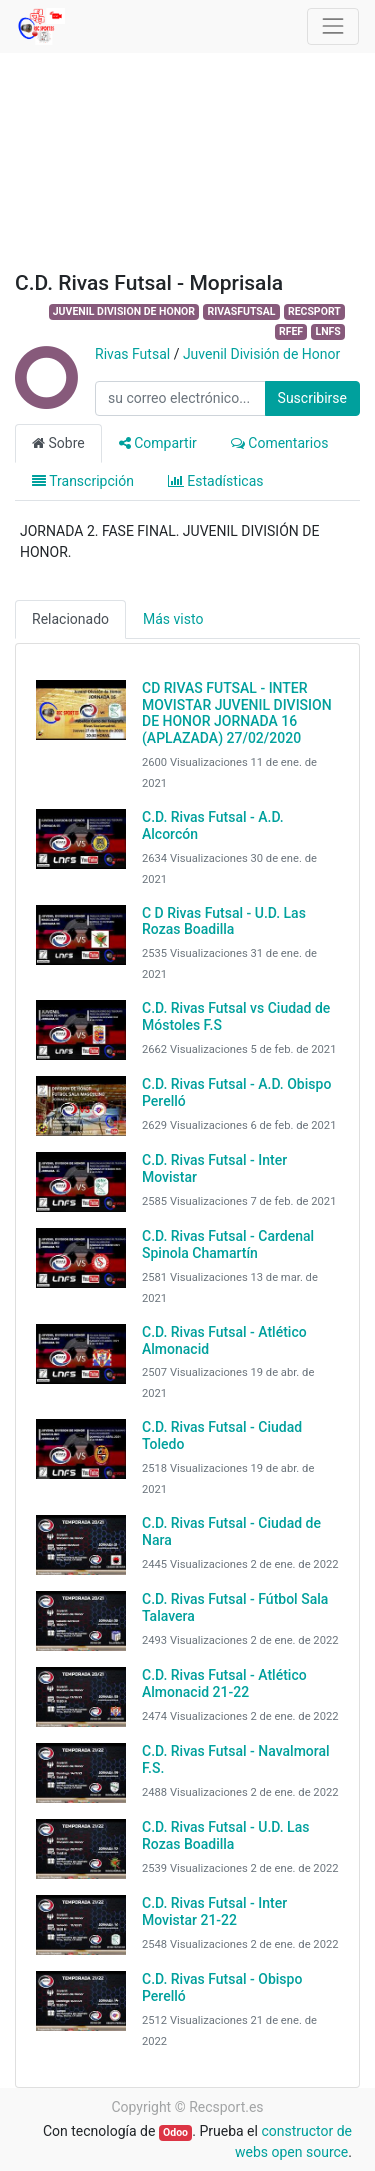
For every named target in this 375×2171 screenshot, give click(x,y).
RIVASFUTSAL (241, 311)
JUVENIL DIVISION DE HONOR (124, 311)
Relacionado (70, 619)
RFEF (291, 331)
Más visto (173, 619)
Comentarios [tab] (280, 443)
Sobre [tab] (58, 443)
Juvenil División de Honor (261, 354)
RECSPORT (314, 311)
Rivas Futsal (132, 354)
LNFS (327, 331)
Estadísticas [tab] (216, 481)
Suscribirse (312, 398)
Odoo (175, 2132)
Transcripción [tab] (83, 481)
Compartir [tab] (158, 443)
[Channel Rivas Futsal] (45, 399)
